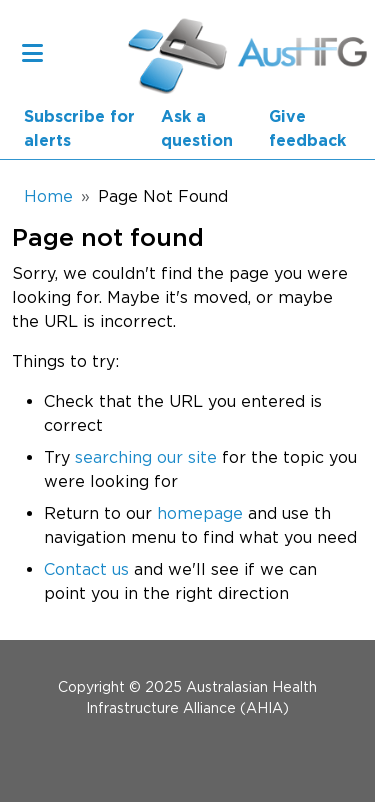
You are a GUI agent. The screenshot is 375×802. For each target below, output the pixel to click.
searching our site (146, 457)
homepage (200, 513)
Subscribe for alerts (79, 129)
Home (48, 196)
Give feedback (307, 129)
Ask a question (197, 129)
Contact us (86, 569)
